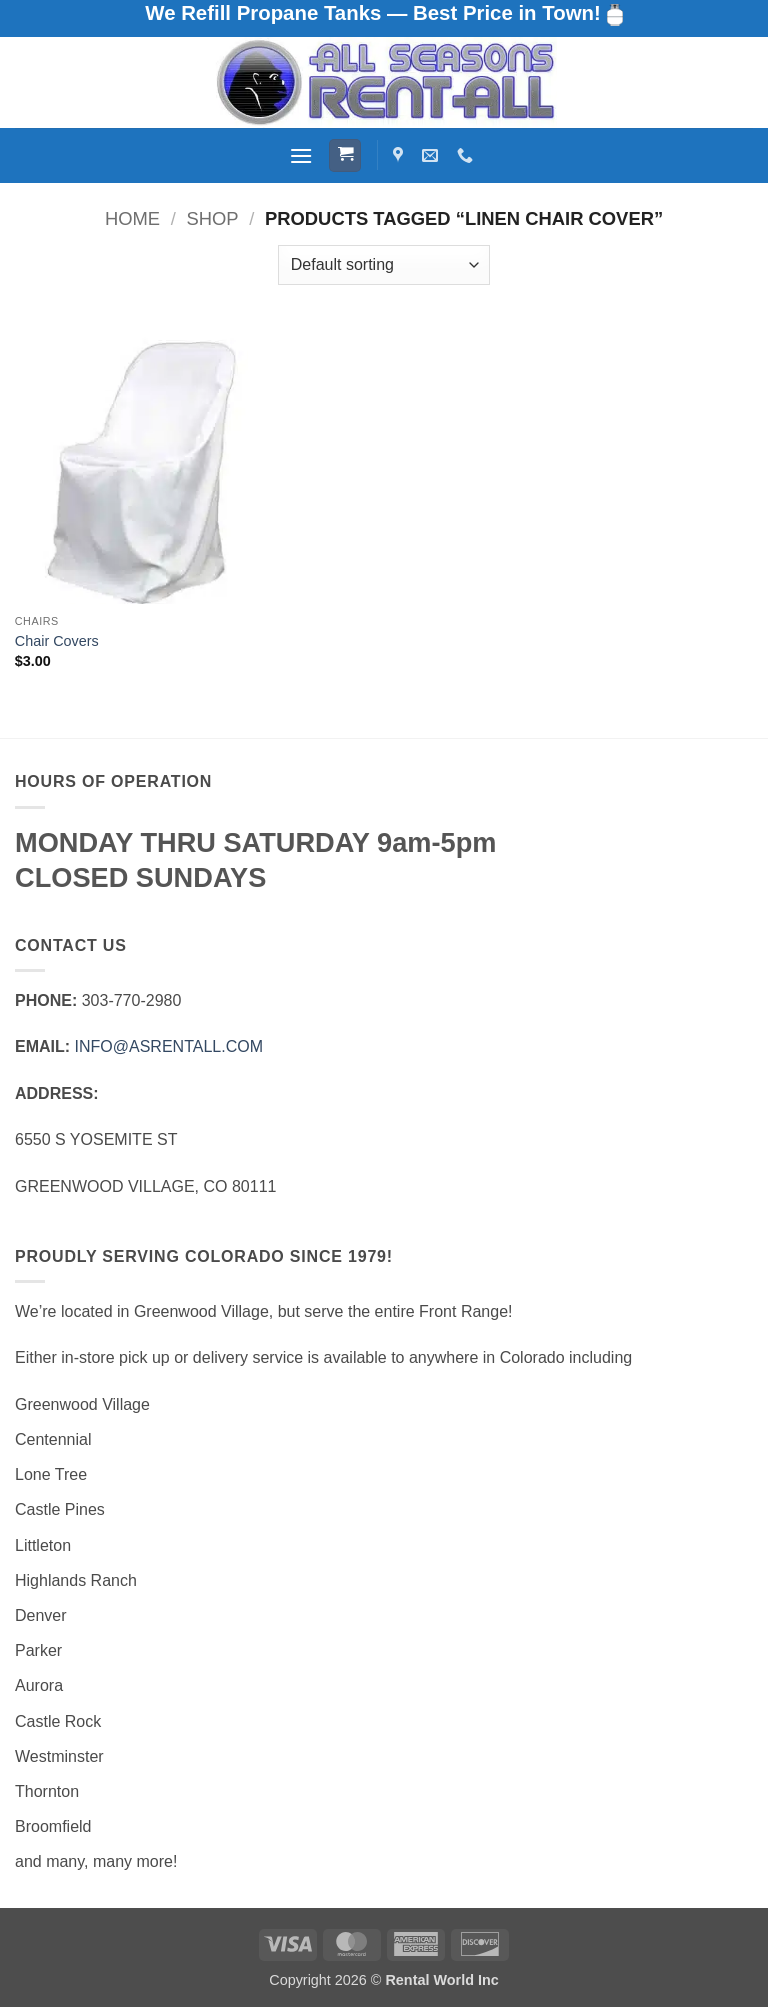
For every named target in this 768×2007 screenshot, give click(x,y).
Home (132, 218)
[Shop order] (384, 265)
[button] (301, 155)
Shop (212, 218)
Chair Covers (57, 641)
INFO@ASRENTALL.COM (169, 1046)
